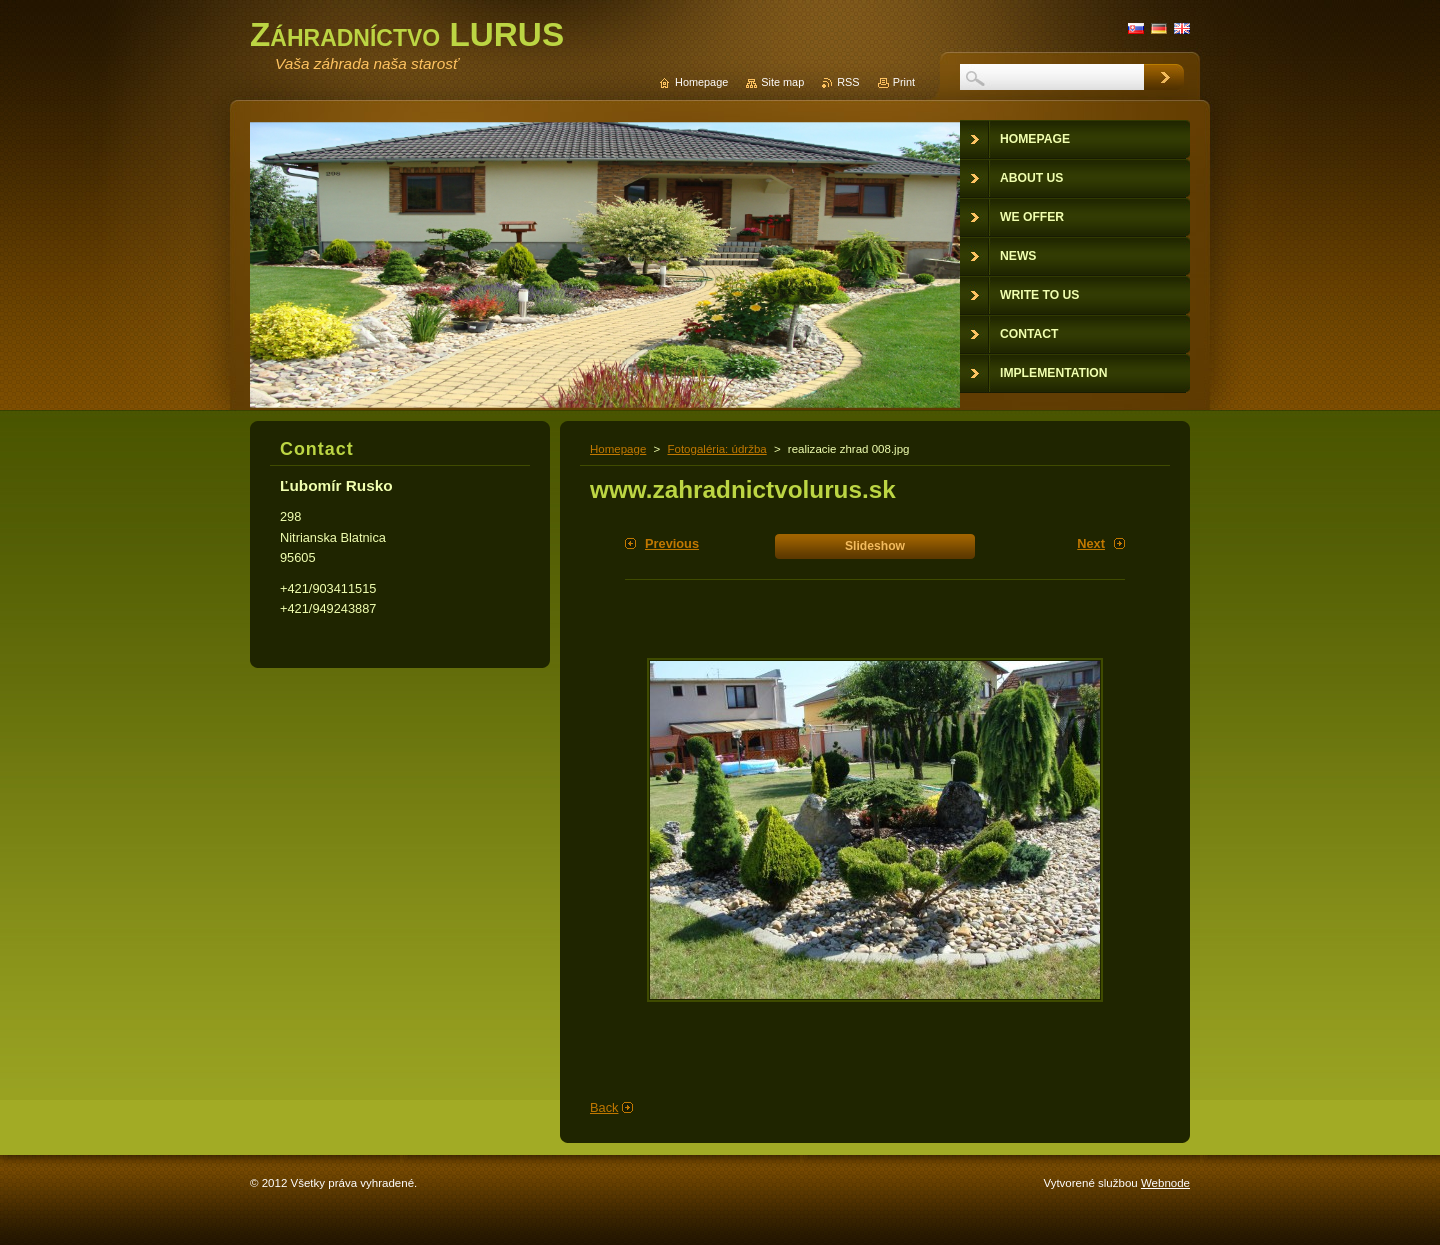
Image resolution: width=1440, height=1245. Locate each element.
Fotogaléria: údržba (716, 449)
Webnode (1165, 1183)
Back (604, 1107)
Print (904, 82)
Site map (782, 82)
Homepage (618, 449)
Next (1091, 543)
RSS (848, 82)
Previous (672, 543)
